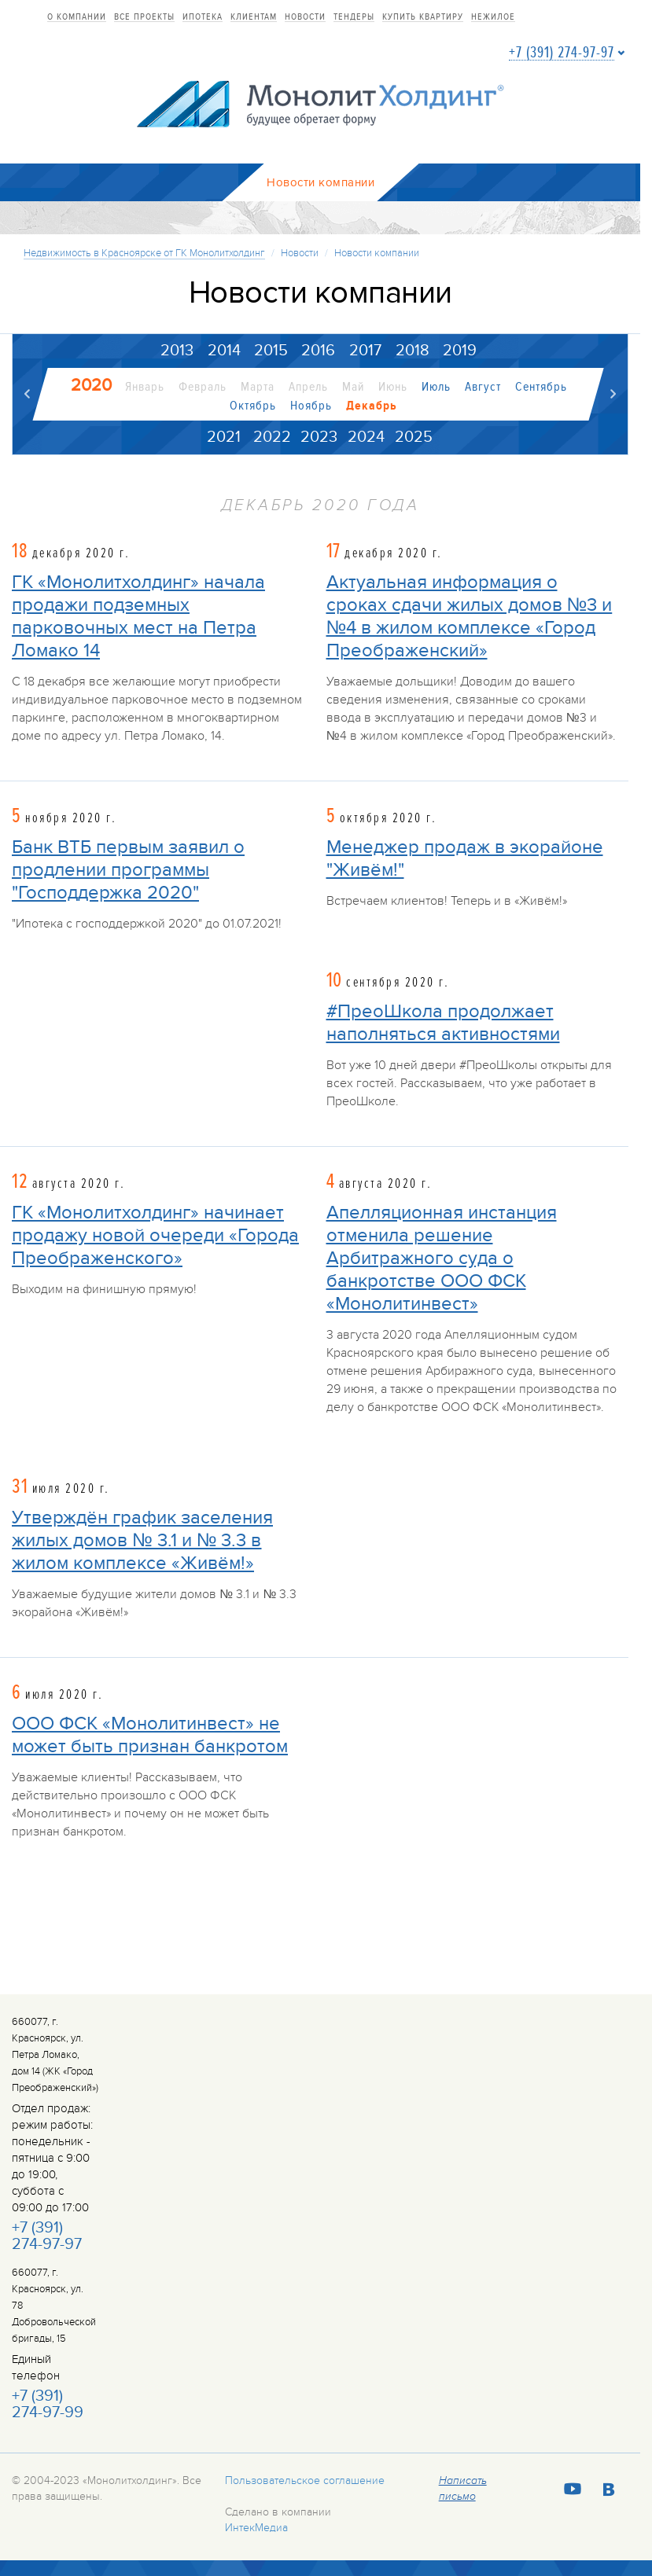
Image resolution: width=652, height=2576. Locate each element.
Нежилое (493, 17)
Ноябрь (310, 406)
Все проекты (144, 17)
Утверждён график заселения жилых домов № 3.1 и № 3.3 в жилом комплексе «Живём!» (142, 1541)
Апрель (308, 387)
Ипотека (202, 17)
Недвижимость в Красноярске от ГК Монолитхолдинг (144, 253)
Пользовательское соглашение (305, 2481)
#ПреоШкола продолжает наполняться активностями (443, 1023)
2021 (224, 437)
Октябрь (252, 406)
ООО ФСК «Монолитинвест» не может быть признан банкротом (150, 1735)
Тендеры (353, 17)
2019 (460, 350)
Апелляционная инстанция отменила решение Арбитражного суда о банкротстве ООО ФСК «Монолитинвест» (441, 1259)
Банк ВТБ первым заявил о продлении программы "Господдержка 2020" (128, 870)
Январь (144, 387)
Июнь (392, 387)
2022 (272, 437)
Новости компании (376, 253)
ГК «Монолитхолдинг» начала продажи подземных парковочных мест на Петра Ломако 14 (138, 617)
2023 (318, 437)
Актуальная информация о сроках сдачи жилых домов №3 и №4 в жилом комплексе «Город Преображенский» (469, 617)
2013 (176, 350)
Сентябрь (541, 387)
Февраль (203, 387)
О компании (76, 17)
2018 (412, 350)
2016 (318, 350)
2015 (271, 350)
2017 (365, 350)
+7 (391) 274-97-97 (561, 53)
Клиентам (253, 17)
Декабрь (370, 406)
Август (483, 387)
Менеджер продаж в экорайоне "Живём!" (464, 858)
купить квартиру (422, 17)
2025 (414, 437)
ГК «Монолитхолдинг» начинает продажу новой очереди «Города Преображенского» (155, 1236)
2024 (366, 437)
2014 (224, 350)
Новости (305, 17)
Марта (257, 387)
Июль (436, 387)
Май (353, 387)
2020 (91, 385)
